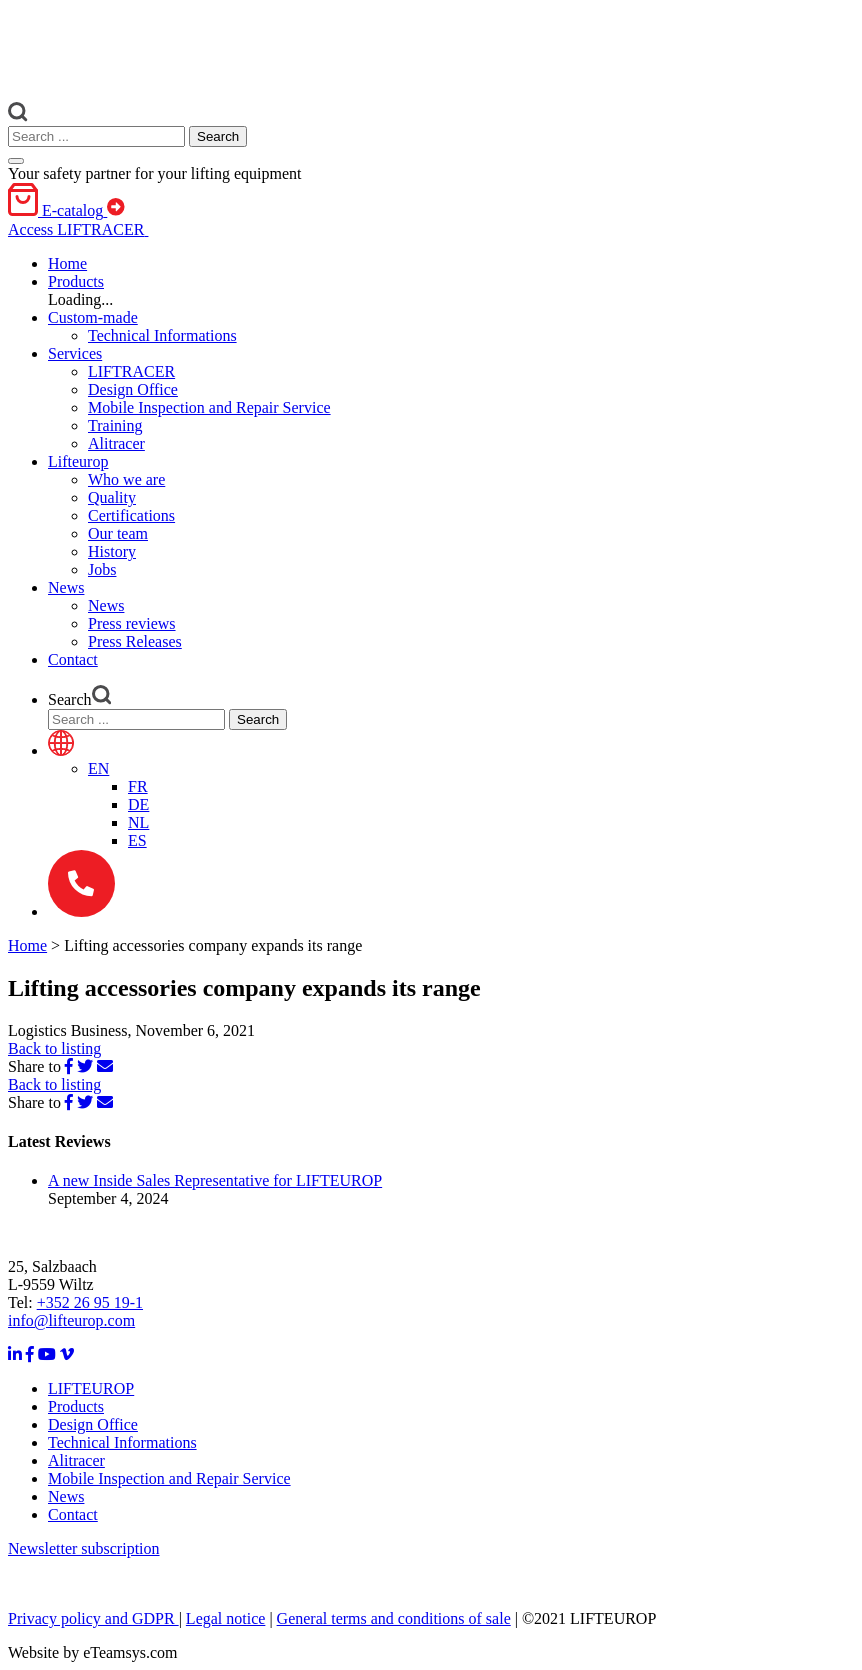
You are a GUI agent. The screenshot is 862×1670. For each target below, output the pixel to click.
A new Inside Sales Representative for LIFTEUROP (215, 1180)
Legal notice (226, 1618)
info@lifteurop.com (71, 1320)
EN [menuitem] (98, 768)
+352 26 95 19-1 (90, 1302)
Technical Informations (122, 1442)
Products (76, 1406)
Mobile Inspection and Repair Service (169, 1478)
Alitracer (76, 1460)
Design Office (93, 1424)
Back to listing (54, 1048)
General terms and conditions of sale (394, 1618)
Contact (73, 1514)
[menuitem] (98, 768)
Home (27, 945)
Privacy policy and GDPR (93, 1618)
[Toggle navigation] (16, 161)
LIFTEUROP (91, 1388)
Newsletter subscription (84, 1548)
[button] (76, 281)
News (66, 1496)
